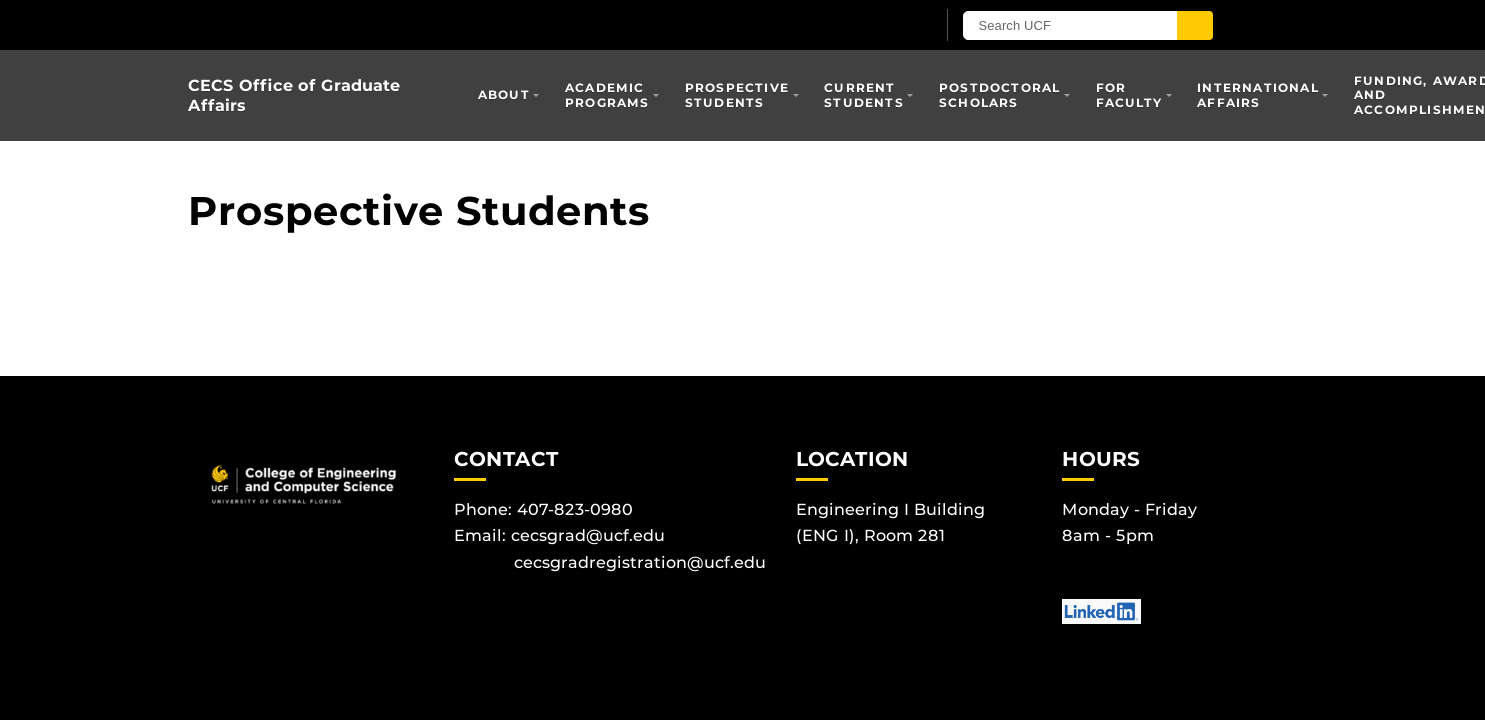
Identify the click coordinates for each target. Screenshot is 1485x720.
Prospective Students (737, 94)
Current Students (864, 94)
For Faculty (1129, 94)
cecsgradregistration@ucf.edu (640, 562)
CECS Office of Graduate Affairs (294, 95)
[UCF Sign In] (870, 26)
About (504, 94)
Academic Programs (607, 94)
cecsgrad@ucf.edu (588, 535)
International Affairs (1258, 94)
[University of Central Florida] (421, 24)
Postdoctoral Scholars (999, 94)
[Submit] (1195, 25)
